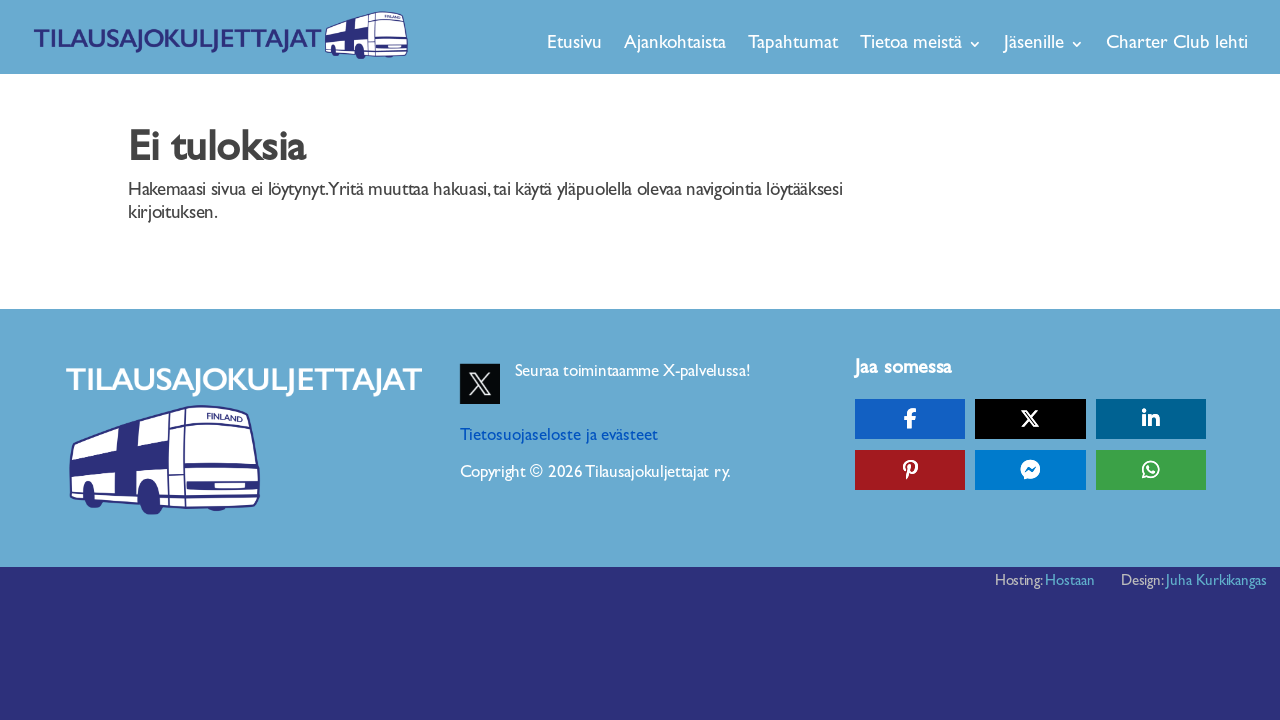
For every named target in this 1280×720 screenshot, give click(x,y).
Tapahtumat (793, 43)
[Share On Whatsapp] (1151, 470)
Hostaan (1070, 581)
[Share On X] (1030, 419)
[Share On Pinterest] (910, 470)
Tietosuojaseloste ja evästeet (559, 436)
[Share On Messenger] (1030, 470)
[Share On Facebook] (910, 419)
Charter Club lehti (1177, 43)
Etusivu (574, 43)
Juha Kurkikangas (1216, 581)
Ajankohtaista (675, 43)
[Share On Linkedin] (1151, 419)
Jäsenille (1034, 43)
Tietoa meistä (911, 43)
